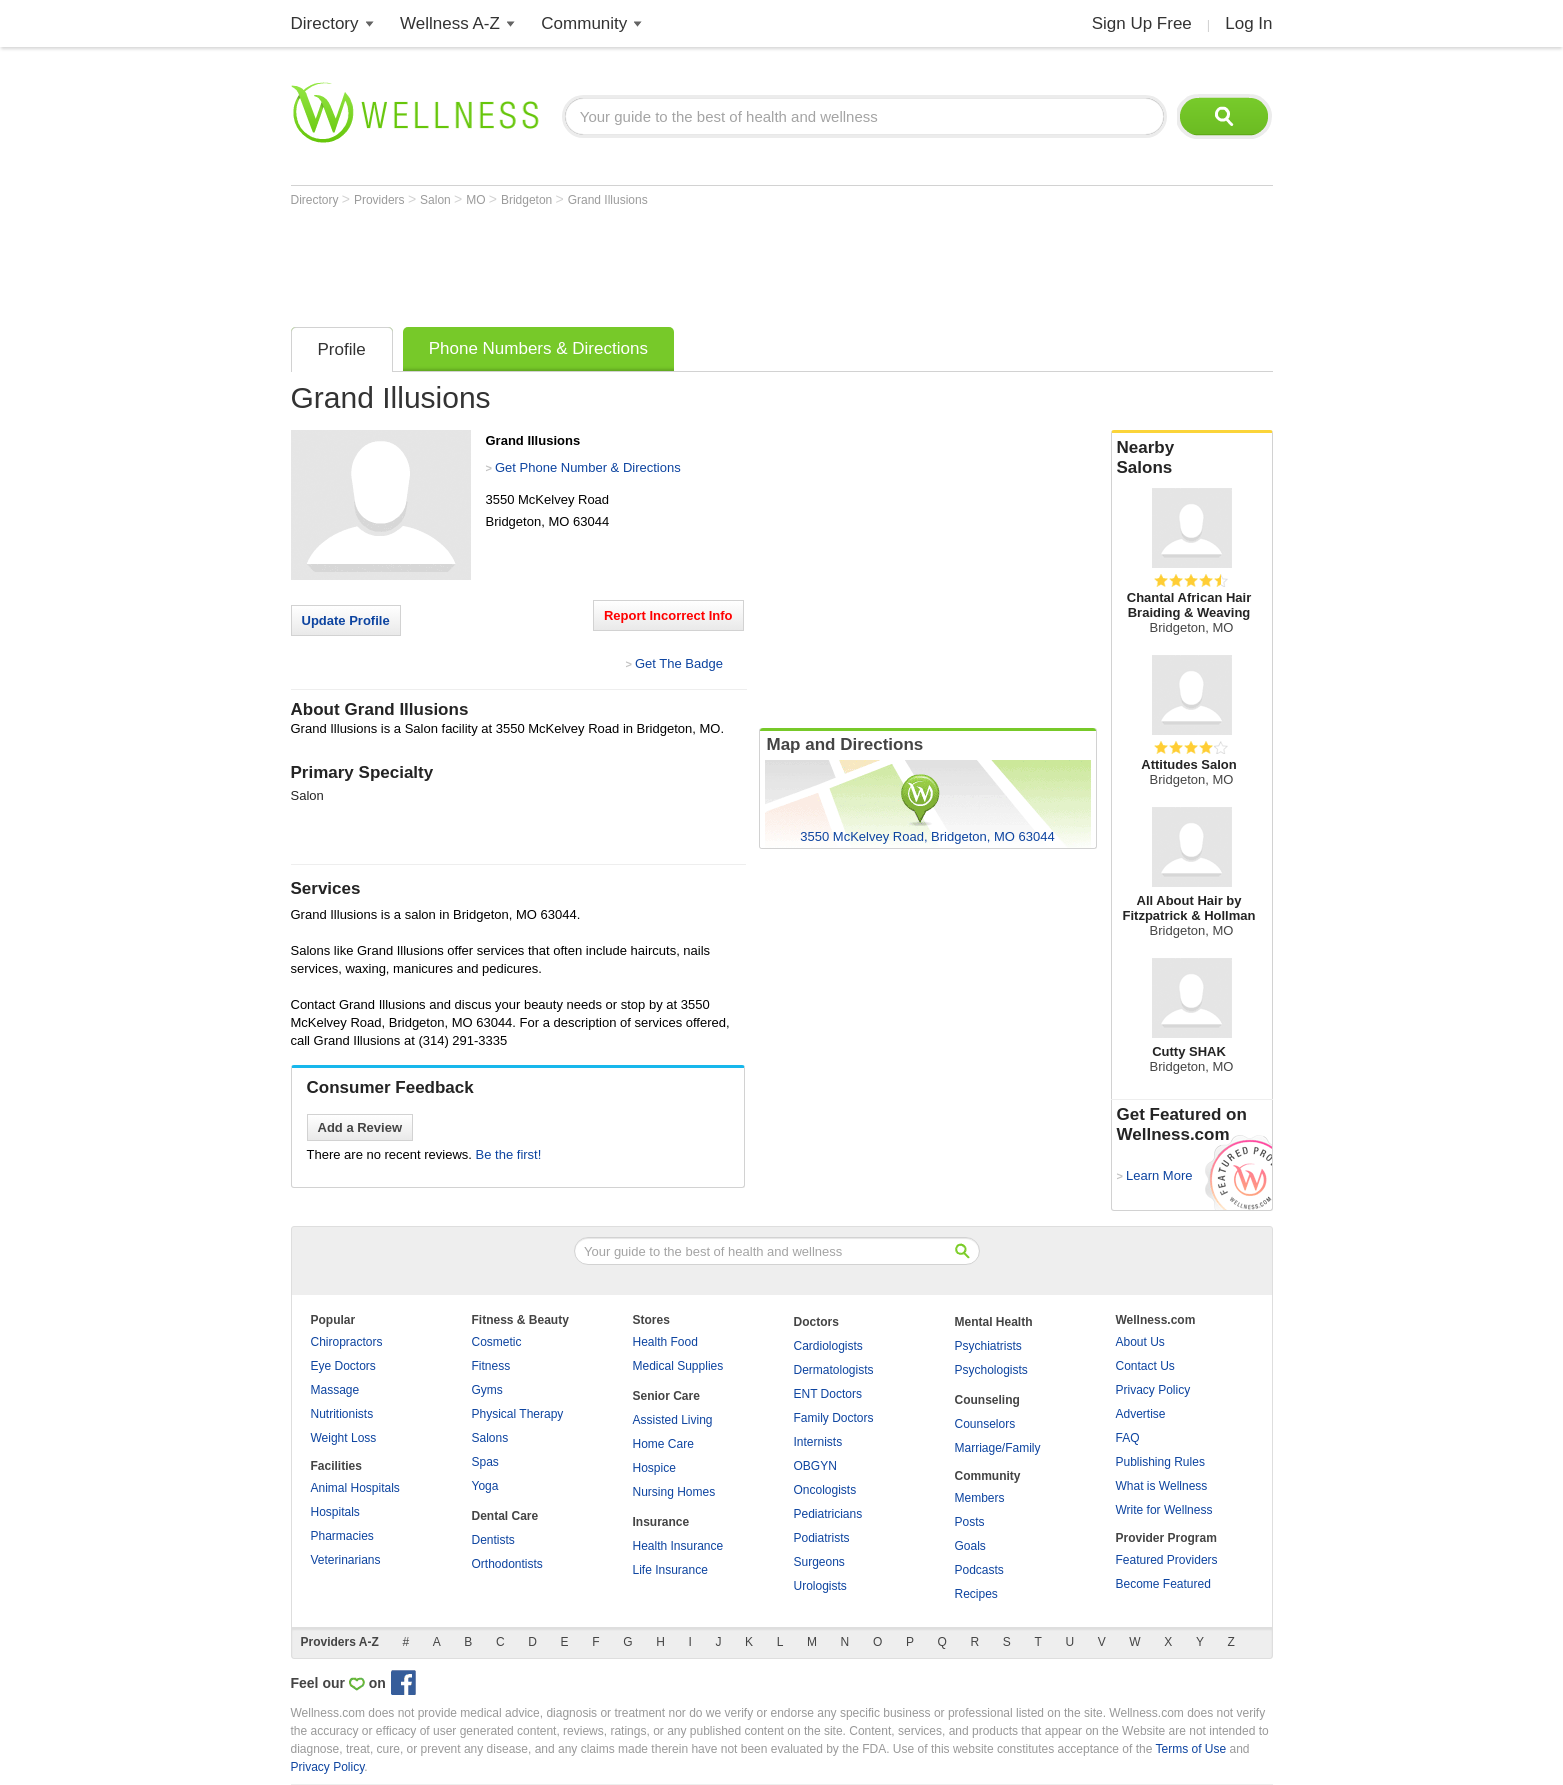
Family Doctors (834, 1418)
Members (980, 1498)
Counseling (987, 1400)
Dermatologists (834, 1370)
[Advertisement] (655, 262)
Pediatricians (828, 1514)
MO (477, 200)
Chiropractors (347, 1342)
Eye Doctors (343, 1366)
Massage (335, 1390)
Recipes (976, 1594)
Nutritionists (342, 1414)
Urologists (820, 1586)
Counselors (985, 1424)
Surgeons (819, 1562)
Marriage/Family (998, 1448)
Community (584, 23)
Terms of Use (1190, 1749)
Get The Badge (679, 663)
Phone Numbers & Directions (538, 348)
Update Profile (346, 620)
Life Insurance (670, 1570)
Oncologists (825, 1490)
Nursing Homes (674, 1492)
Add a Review (360, 1127)
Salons (490, 1438)
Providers (381, 200)
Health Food (665, 1342)
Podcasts (979, 1570)
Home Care (663, 1444)
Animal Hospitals (355, 1488)
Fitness (491, 1366)
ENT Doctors (828, 1394)
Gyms (487, 1390)
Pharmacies (342, 1536)
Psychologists (991, 1370)
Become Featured (1163, 1584)
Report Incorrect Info (668, 615)
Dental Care (505, 1516)
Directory (325, 23)
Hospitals (335, 1512)
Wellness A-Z (450, 23)
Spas (485, 1462)
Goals (970, 1546)
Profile (342, 349)
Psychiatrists (988, 1346)
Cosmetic (497, 1342)
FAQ (1128, 1438)
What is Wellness (1162, 1486)
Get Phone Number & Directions (588, 467)
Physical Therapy (518, 1414)
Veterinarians (346, 1560)
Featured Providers (1167, 1560)
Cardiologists (828, 1346)
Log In (1248, 23)
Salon (437, 200)
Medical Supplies (678, 1366)
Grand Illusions (608, 200)
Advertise (1141, 1414)
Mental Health (994, 1322)
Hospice (654, 1468)
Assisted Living (673, 1420)
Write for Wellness (1164, 1510)
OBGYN (815, 1466)
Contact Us (1145, 1366)
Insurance (661, 1522)
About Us (1140, 1342)
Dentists (493, 1540)
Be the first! (509, 1154)
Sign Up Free (1142, 23)
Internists (818, 1442)
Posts (970, 1522)
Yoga (485, 1486)
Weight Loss (344, 1438)
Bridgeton (528, 200)
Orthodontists (507, 1564)
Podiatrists (822, 1538)
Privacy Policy (1153, 1390)
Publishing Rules (1160, 1462)
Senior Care (666, 1396)
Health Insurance (678, 1546)
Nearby (1192, 458)
